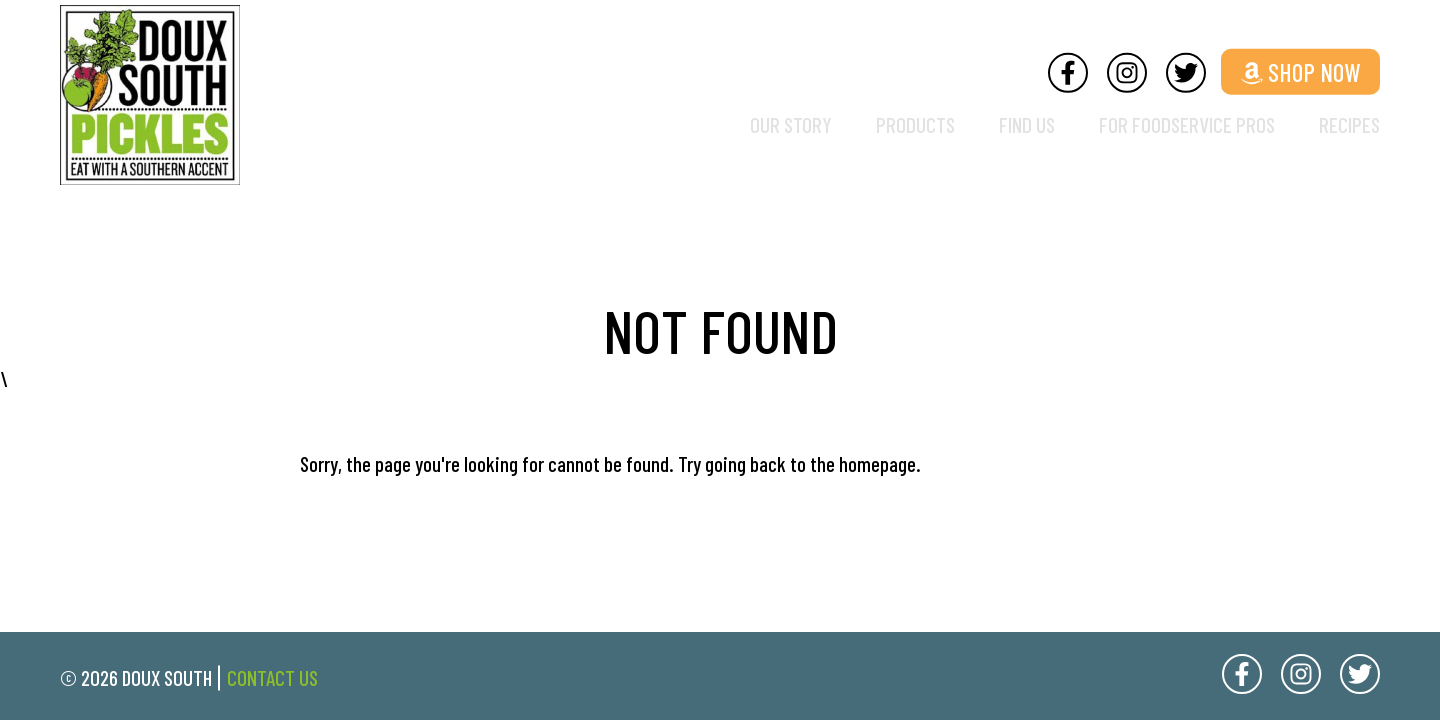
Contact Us (272, 677)
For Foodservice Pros (1170, 124)
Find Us (996, 124)
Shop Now (1300, 70)
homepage (877, 463)
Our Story (744, 124)
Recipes (1346, 124)
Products (876, 124)
